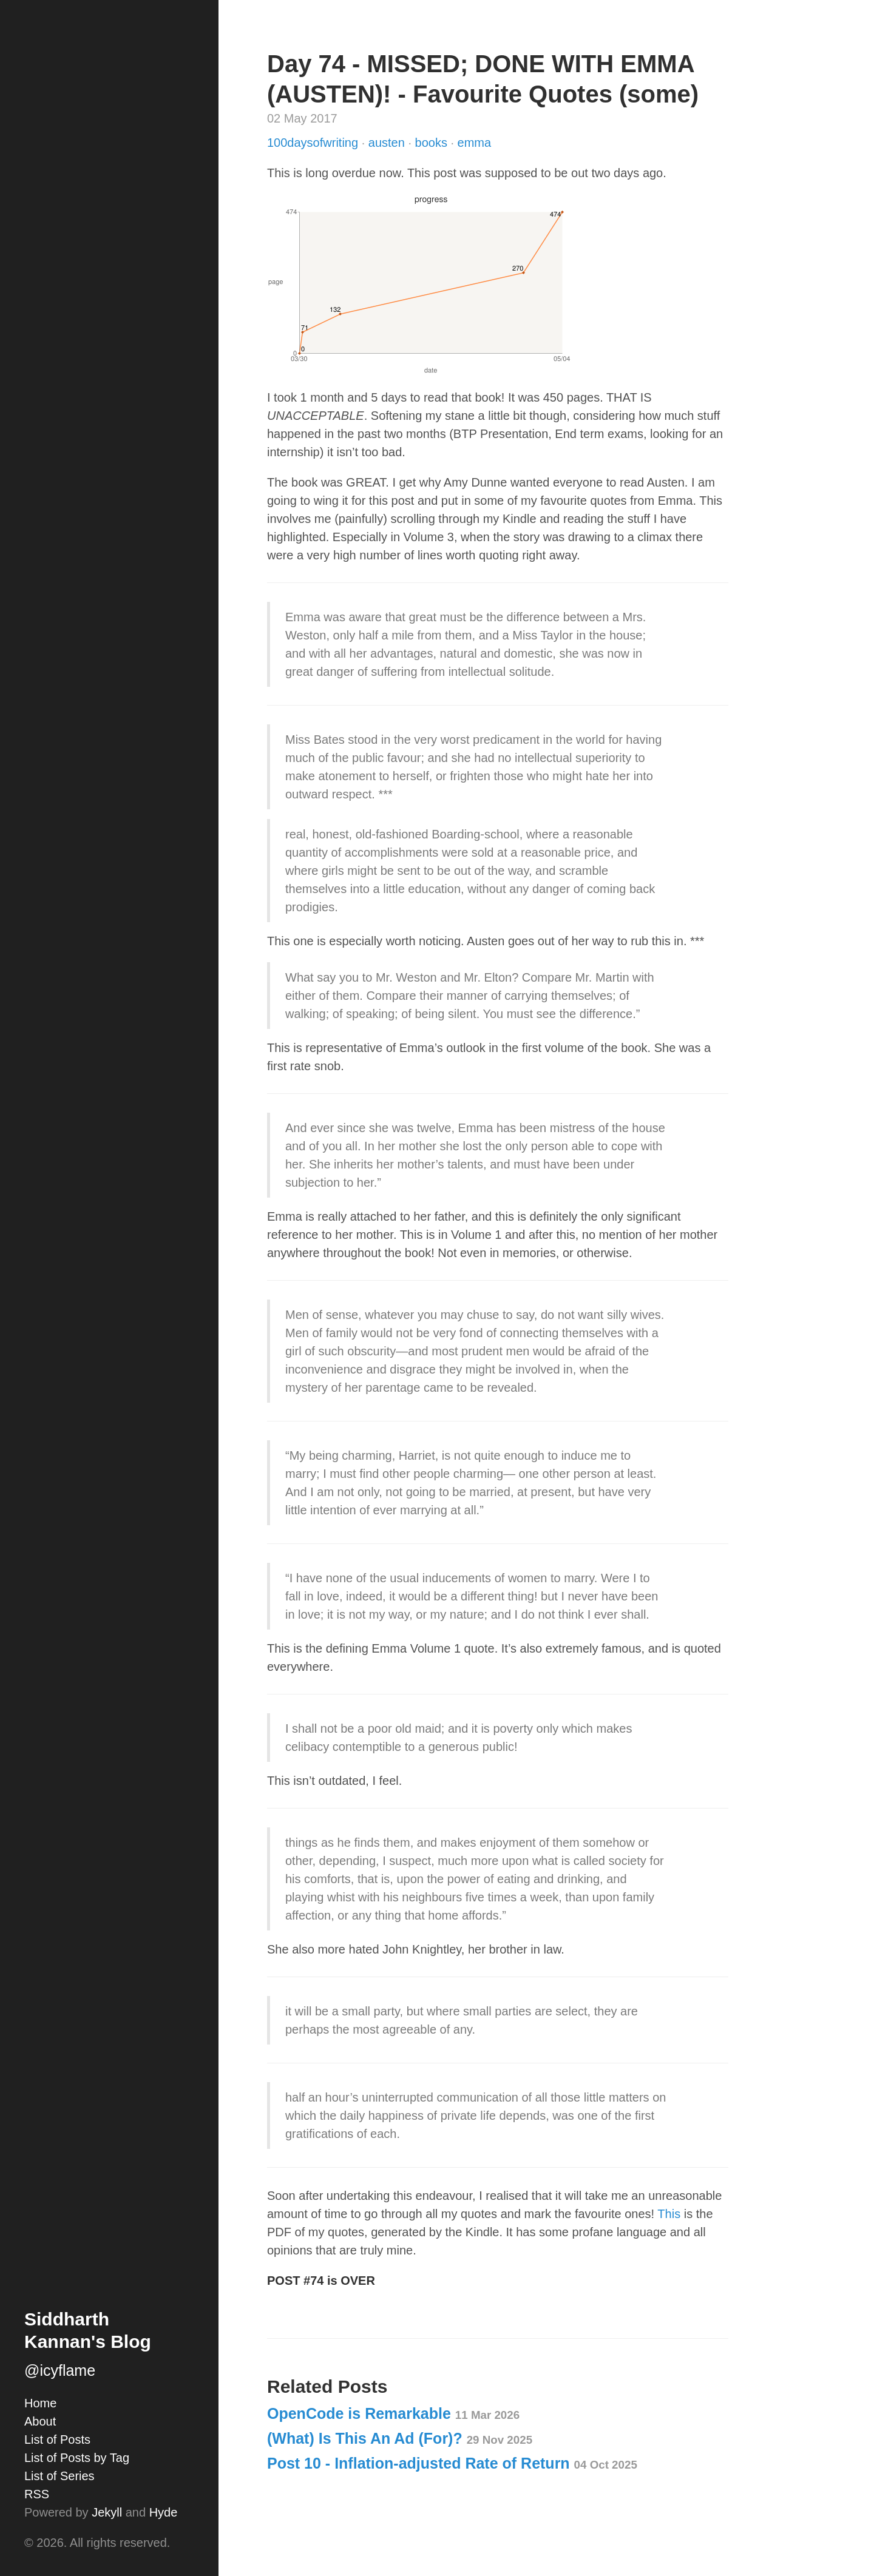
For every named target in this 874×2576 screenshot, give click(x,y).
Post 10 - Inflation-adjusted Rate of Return (452, 2463)
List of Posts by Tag (76, 2457)
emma (475, 142)
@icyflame (59, 2370)
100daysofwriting (314, 142)
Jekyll (107, 2512)
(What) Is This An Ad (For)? (399, 2438)
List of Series (59, 2476)
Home (40, 2403)
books (433, 142)
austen (388, 142)
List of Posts (57, 2439)
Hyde (163, 2512)
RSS (36, 2494)
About (40, 2421)
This (668, 2213)
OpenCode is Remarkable (393, 2413)
